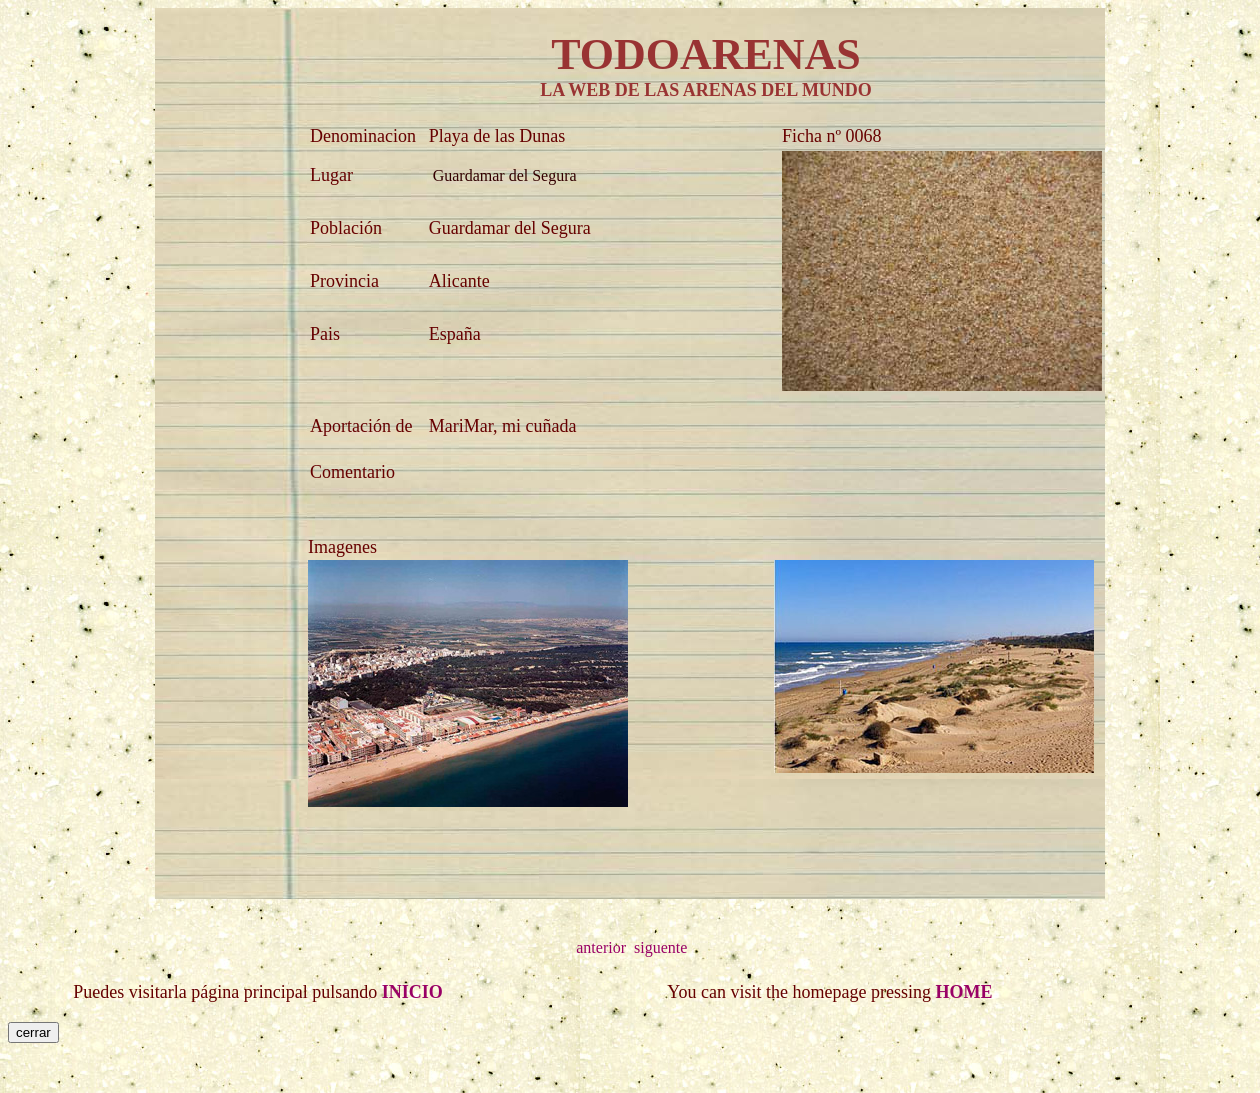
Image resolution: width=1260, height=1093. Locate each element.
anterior (601, 947)
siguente (660, 947)
